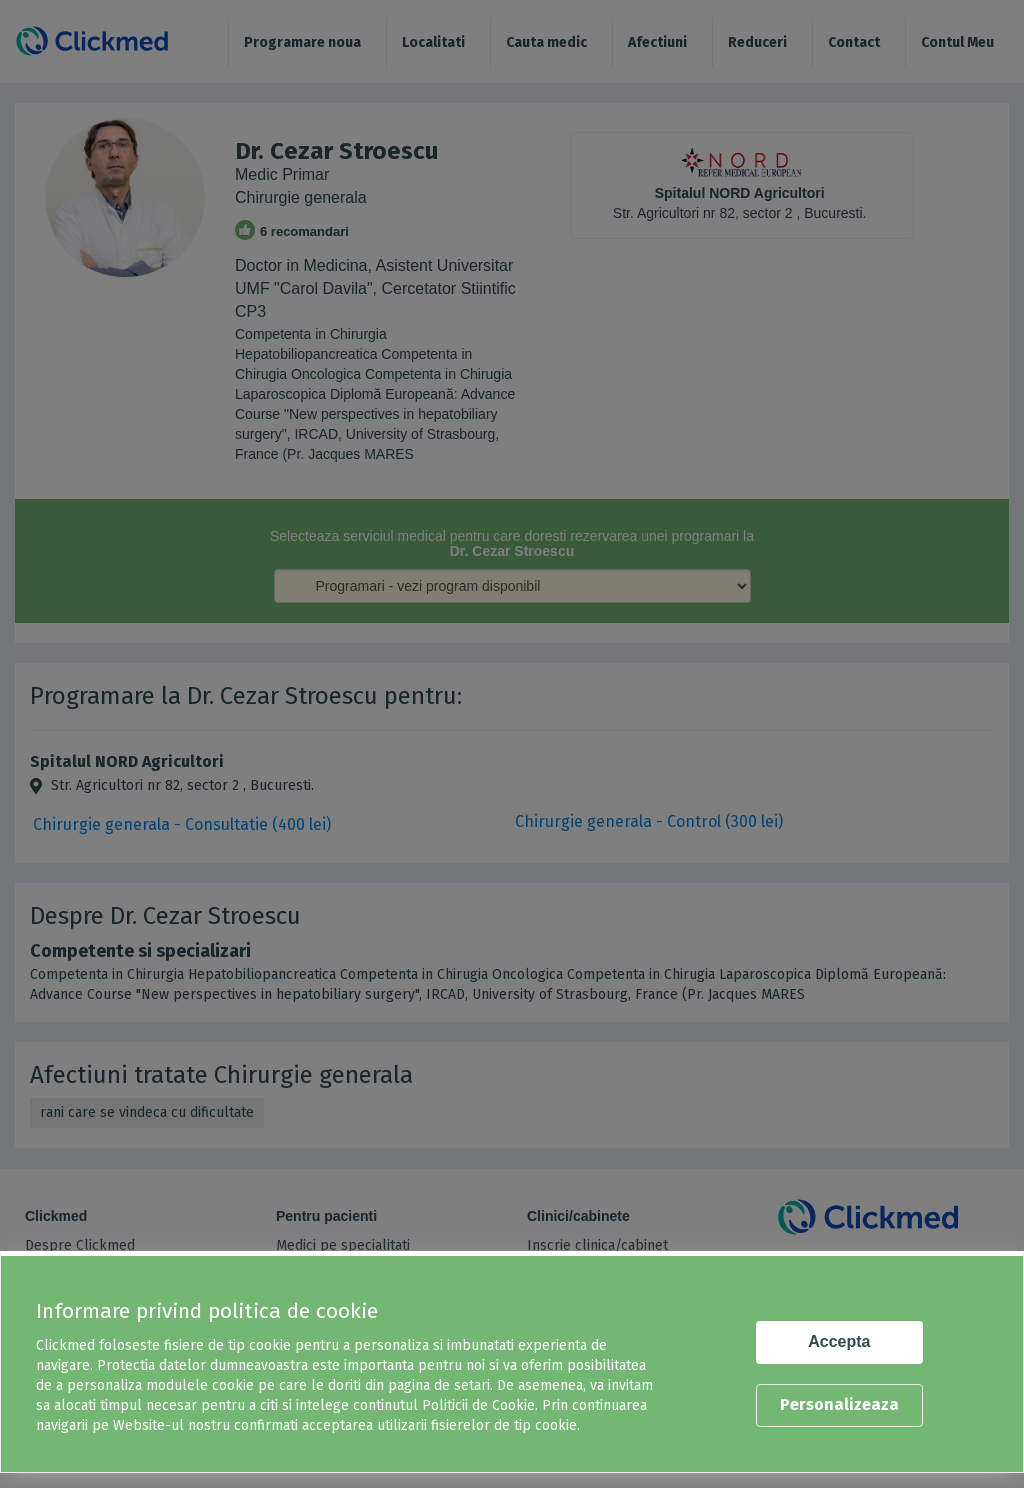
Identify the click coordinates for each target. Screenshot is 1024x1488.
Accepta (839, 1341)
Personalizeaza (839, 1404)
